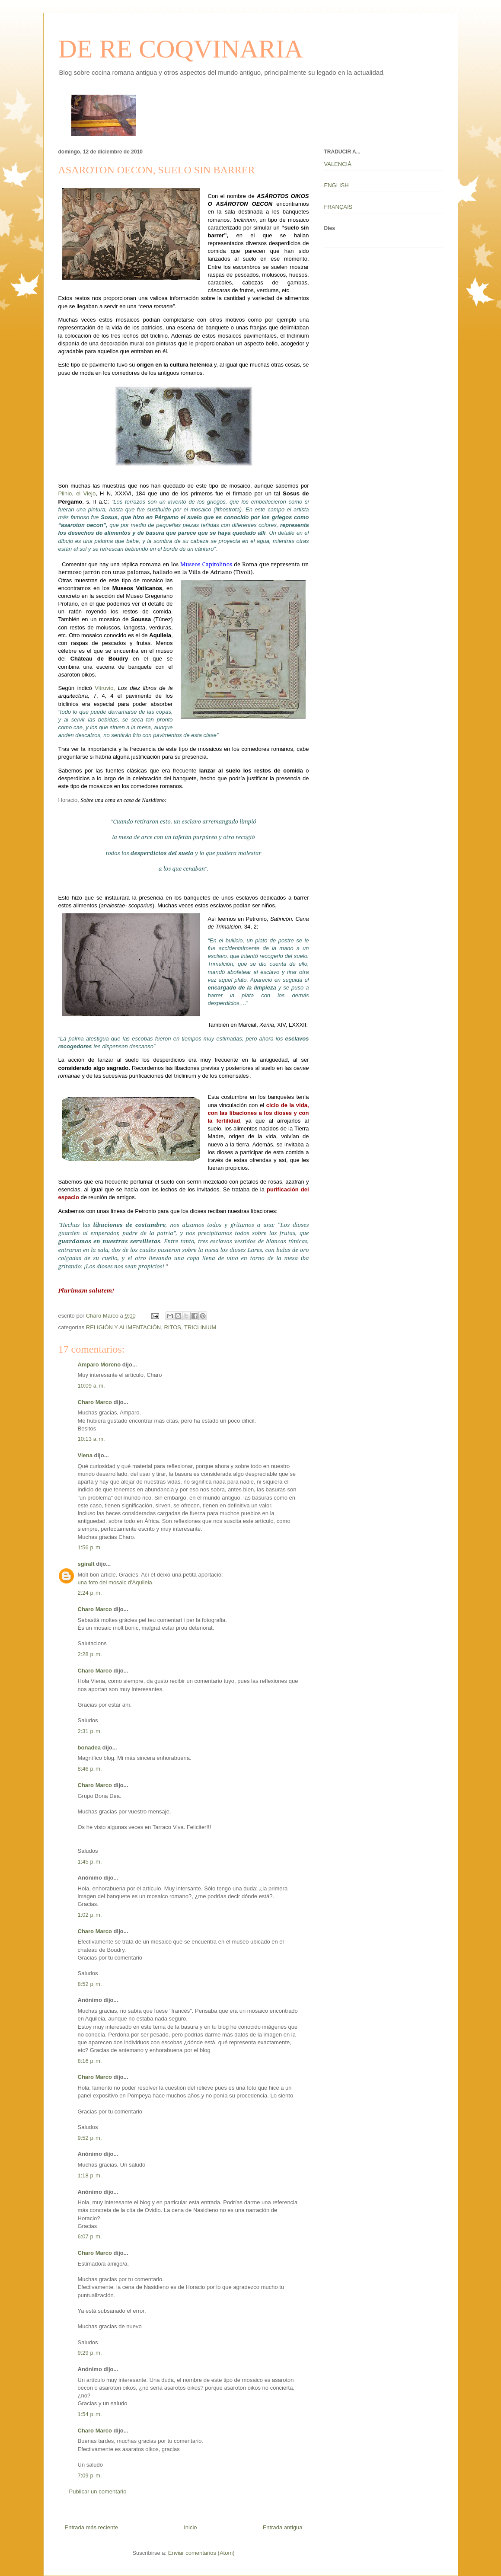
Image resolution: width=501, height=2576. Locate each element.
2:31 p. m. (90, 1731)
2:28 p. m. (90, 1654)
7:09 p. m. (90, 2475)
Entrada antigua (283, 2527)
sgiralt (86, 1564)
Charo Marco (95, 1402)
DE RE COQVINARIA (180, 49)
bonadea (89, 1747)
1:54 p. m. (90, 2414)
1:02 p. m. (90, 1915)
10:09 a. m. (91, 1385)
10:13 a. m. (91, 1439)
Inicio (190, 2527)
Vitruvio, (105, 688)
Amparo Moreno (99, 1364)
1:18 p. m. (90, 2175)
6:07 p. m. (90, 2236)
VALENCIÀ (337, 164)
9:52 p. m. (90, 2138)
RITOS (172, 1327)
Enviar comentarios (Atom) (201, 2553)
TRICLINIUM (200, 1327)
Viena (85, 1455)
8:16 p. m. (90, 2061)
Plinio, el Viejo (77, 493)
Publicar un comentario (98, 2491)
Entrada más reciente (91, 2527)
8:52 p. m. (90, 1984)
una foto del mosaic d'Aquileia (115, 1582)
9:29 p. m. (90, 2352)
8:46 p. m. (90, 1768)
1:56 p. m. (90, 1547)
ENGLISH (336, 185)
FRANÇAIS (338, 207)
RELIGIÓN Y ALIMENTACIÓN (123, 1327)
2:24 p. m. (90, 1593)
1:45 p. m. (90, 1861)
